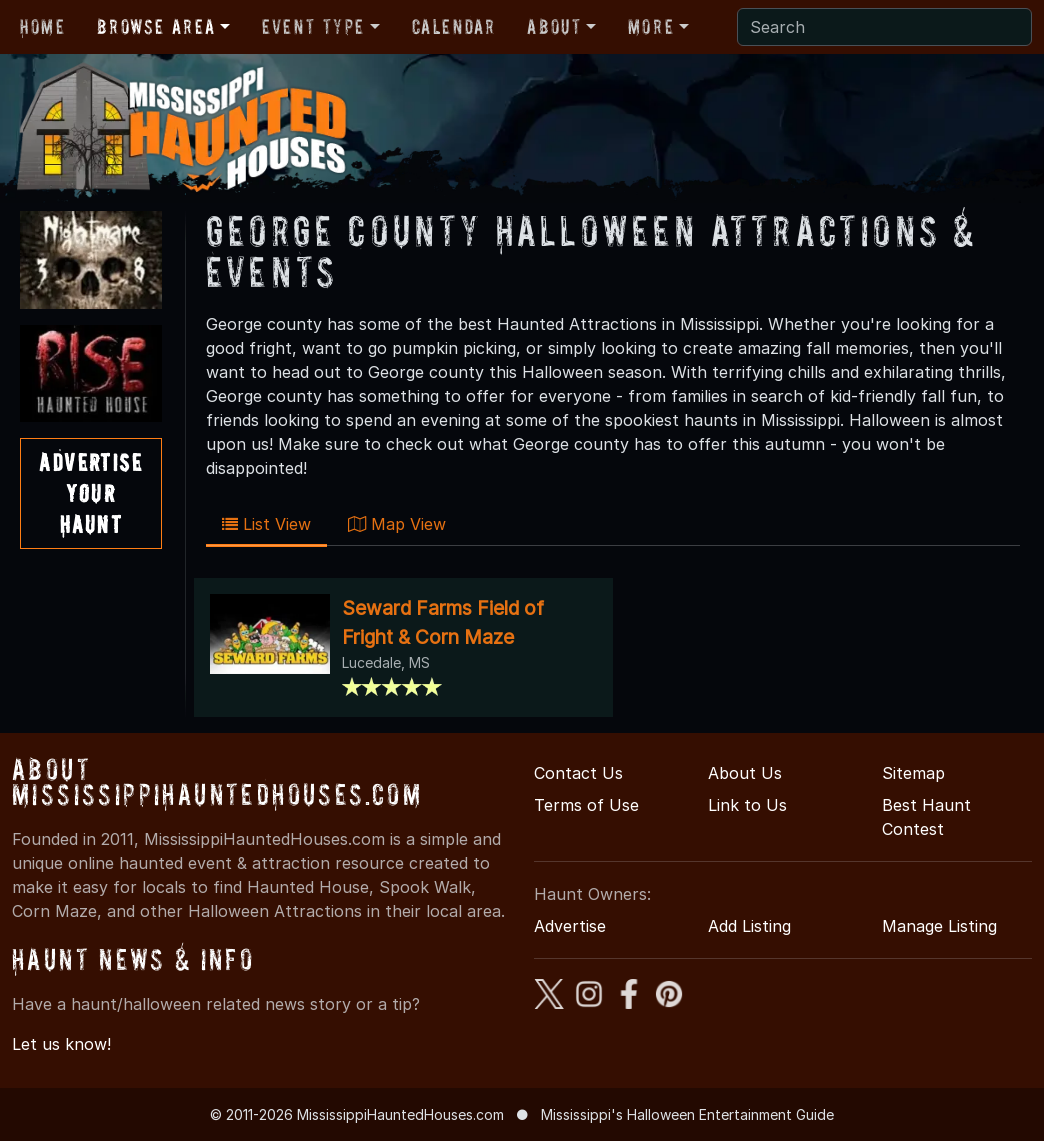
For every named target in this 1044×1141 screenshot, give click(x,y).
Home (42, 27)
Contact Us (578, 773)
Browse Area (156, 27)
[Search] (884, 27)
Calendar (454, 27)
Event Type (313, 27)
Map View (397, 524)
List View (266, 524)
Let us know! (61, 1044)
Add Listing (749, 926)
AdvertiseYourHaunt (90, 493)
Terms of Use (586, 805)
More (651, 27)
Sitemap (913, 773)
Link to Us (747, 805)
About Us (745, 773)
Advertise (570, 926)
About (554, 27)
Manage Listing (939, 926)
